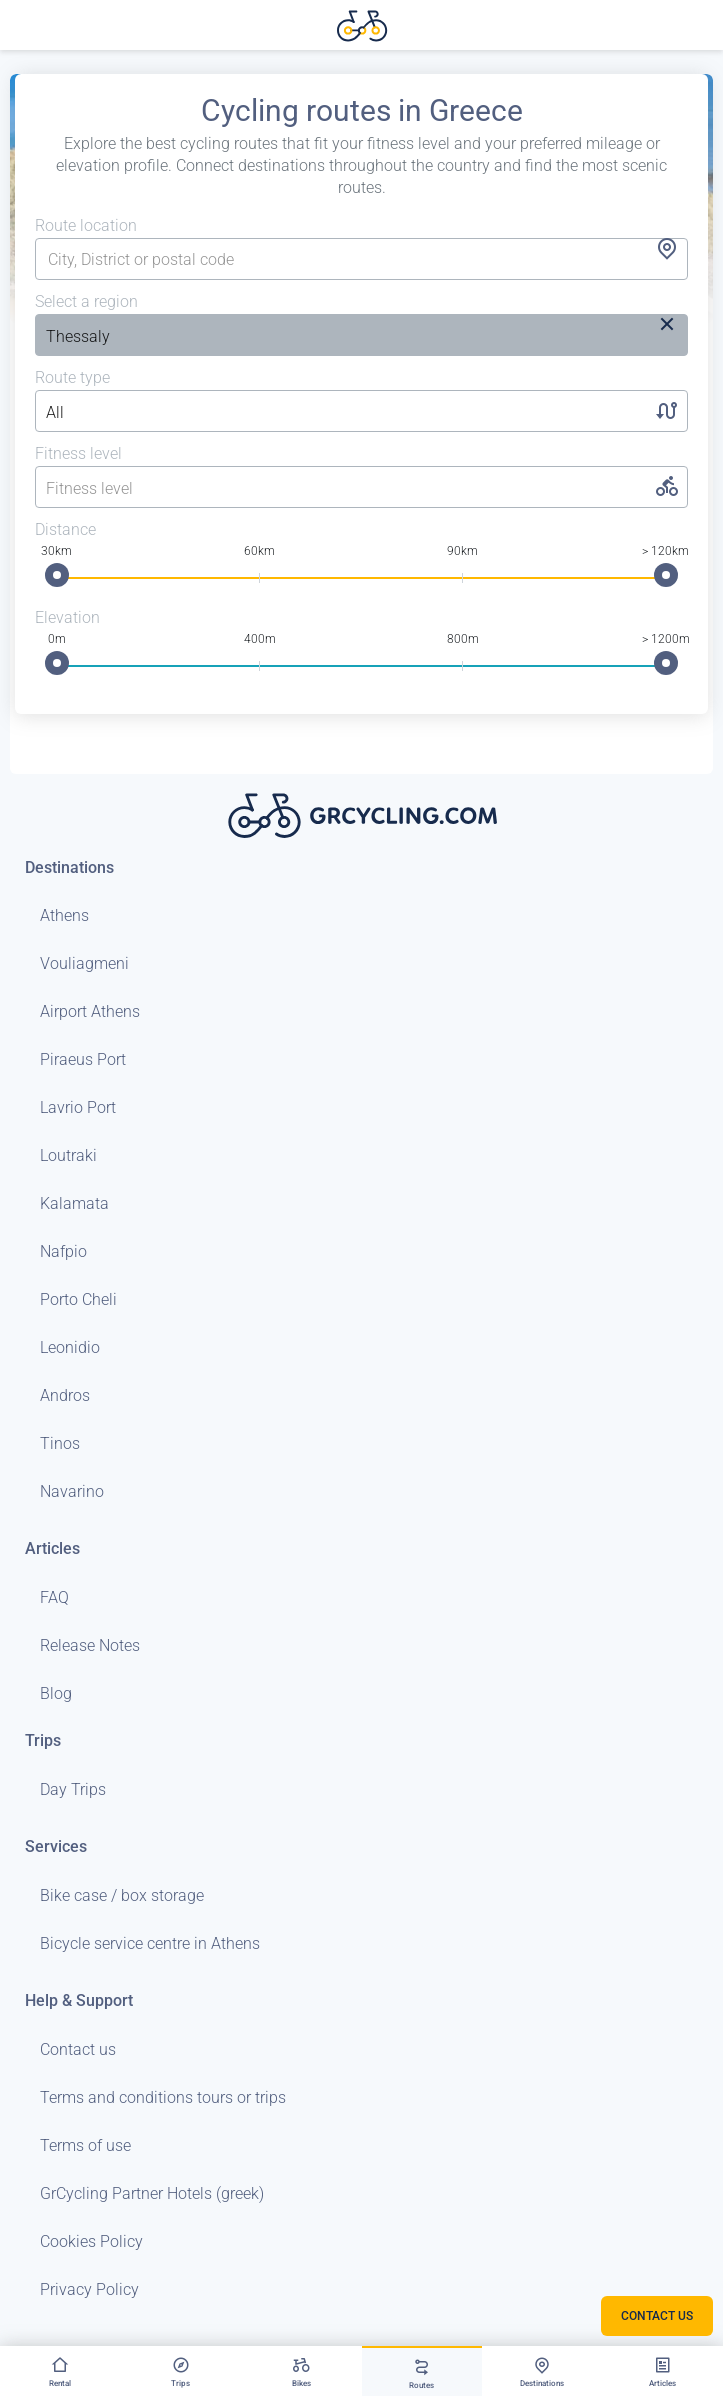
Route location (86, 225)
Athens (64, 915)
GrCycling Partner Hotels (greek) (152, 2193)
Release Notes (90, 1645)
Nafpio (63, 1251)
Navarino (72, 1491)
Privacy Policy (89, 2289)
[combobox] (361, 260)
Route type (72, 377)
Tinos (60, 1443)
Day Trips (73, 1789)
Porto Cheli (78, 1299)
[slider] (57, 575)
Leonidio (70, 1347)
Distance (65, 529)
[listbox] (282, 337)
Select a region (86, 301)
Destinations (69, 867)
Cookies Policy (91, 2241)
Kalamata (74, 1203)
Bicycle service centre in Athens (150, 1943)
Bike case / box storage (122, 1895)
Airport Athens (90, 1011)
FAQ (54, 1597)
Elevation (67, 617)
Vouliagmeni (84, 963)
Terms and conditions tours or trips (163, 2097)
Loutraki (68, 1155)
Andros (65, 1395)
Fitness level (78, 453)
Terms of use (85, 2145)
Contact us (78, 2049)
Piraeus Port (83, 1059)
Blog (56, 1693)
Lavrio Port (78, 1107)
